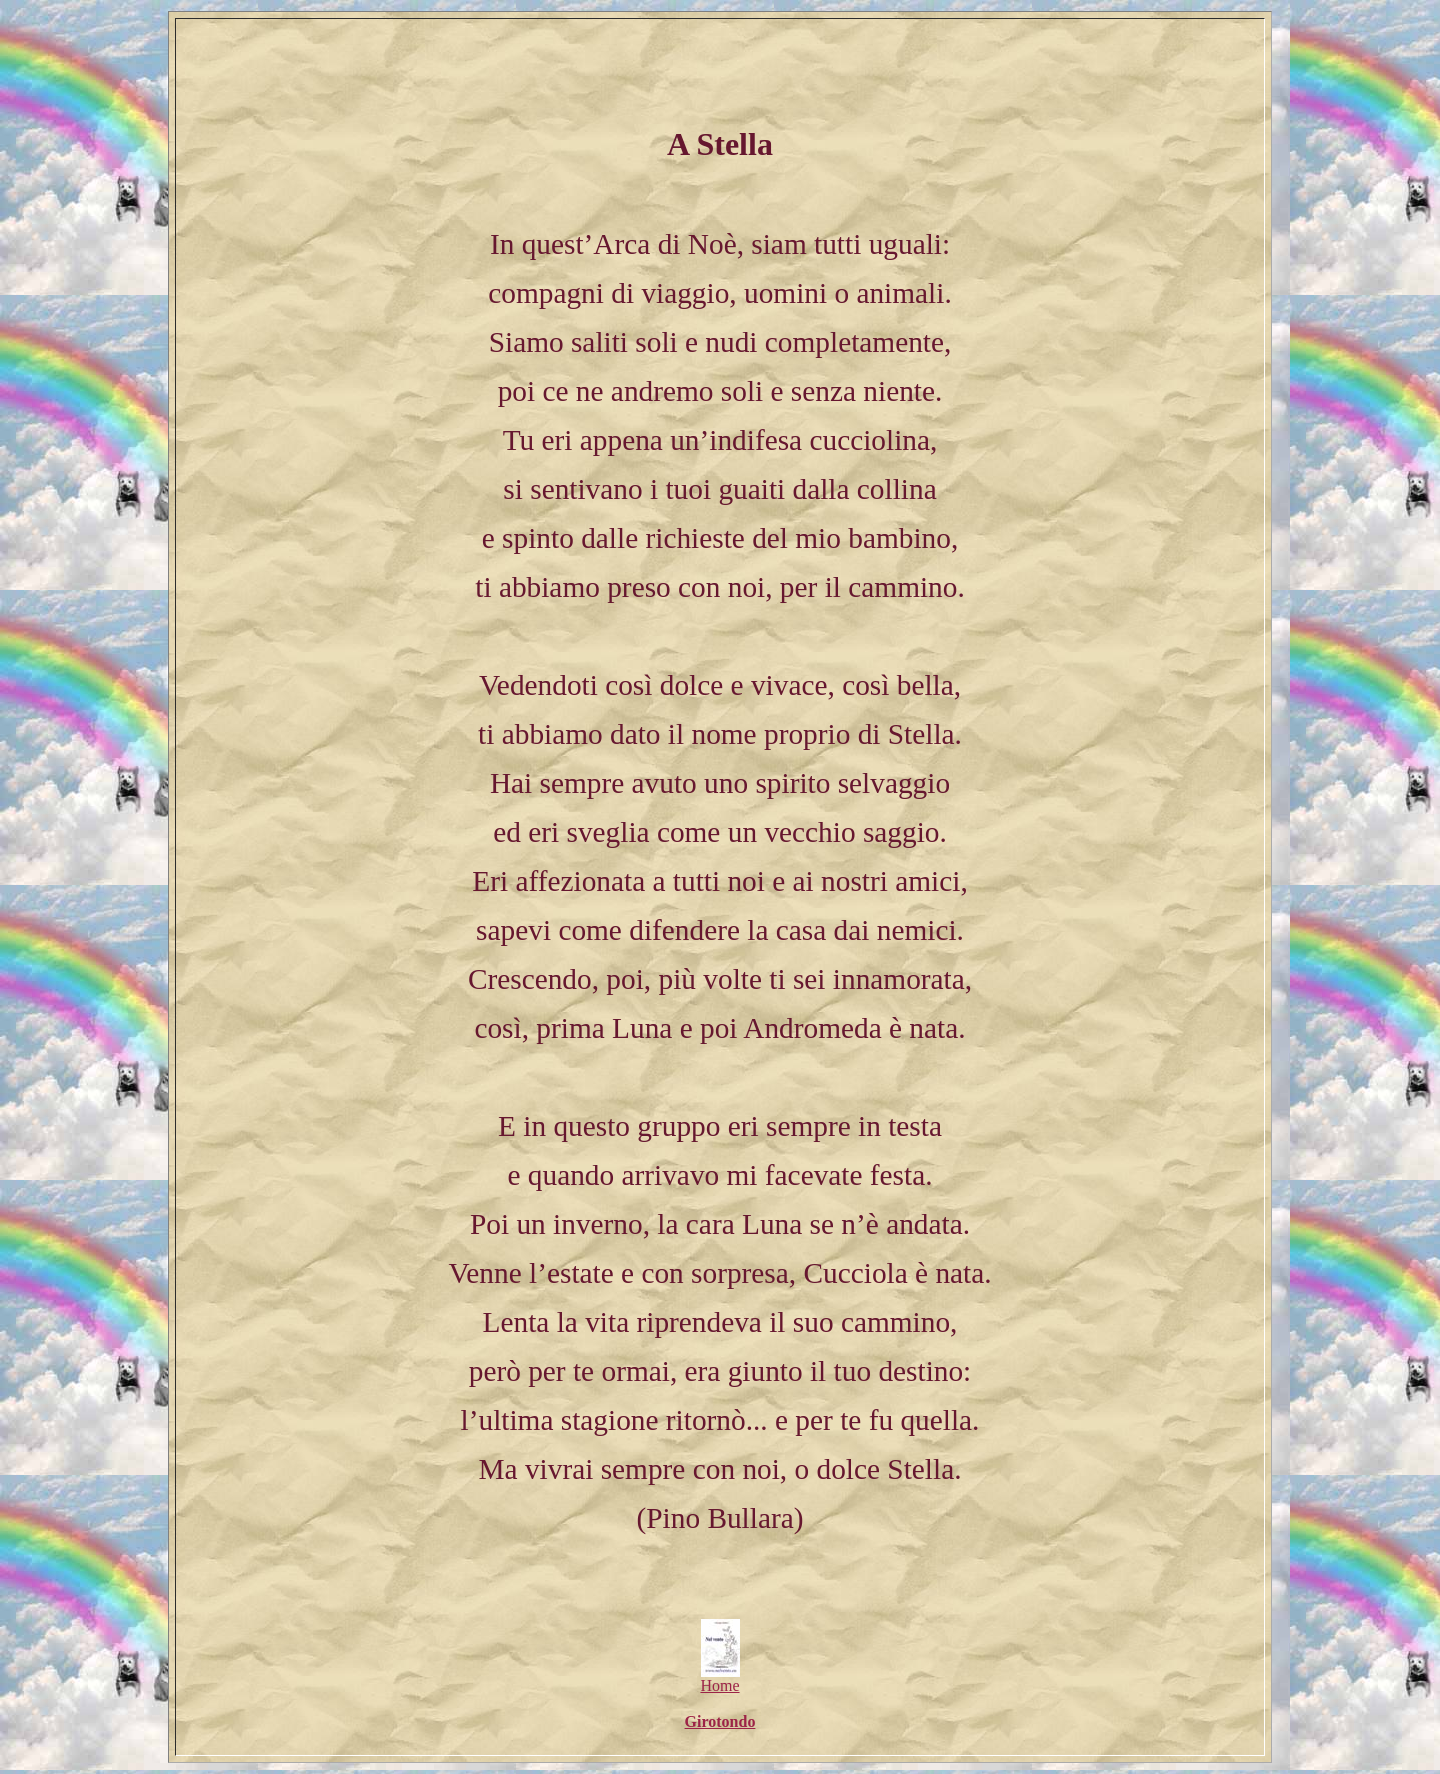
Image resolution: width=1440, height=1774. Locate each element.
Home (719, 1678)
